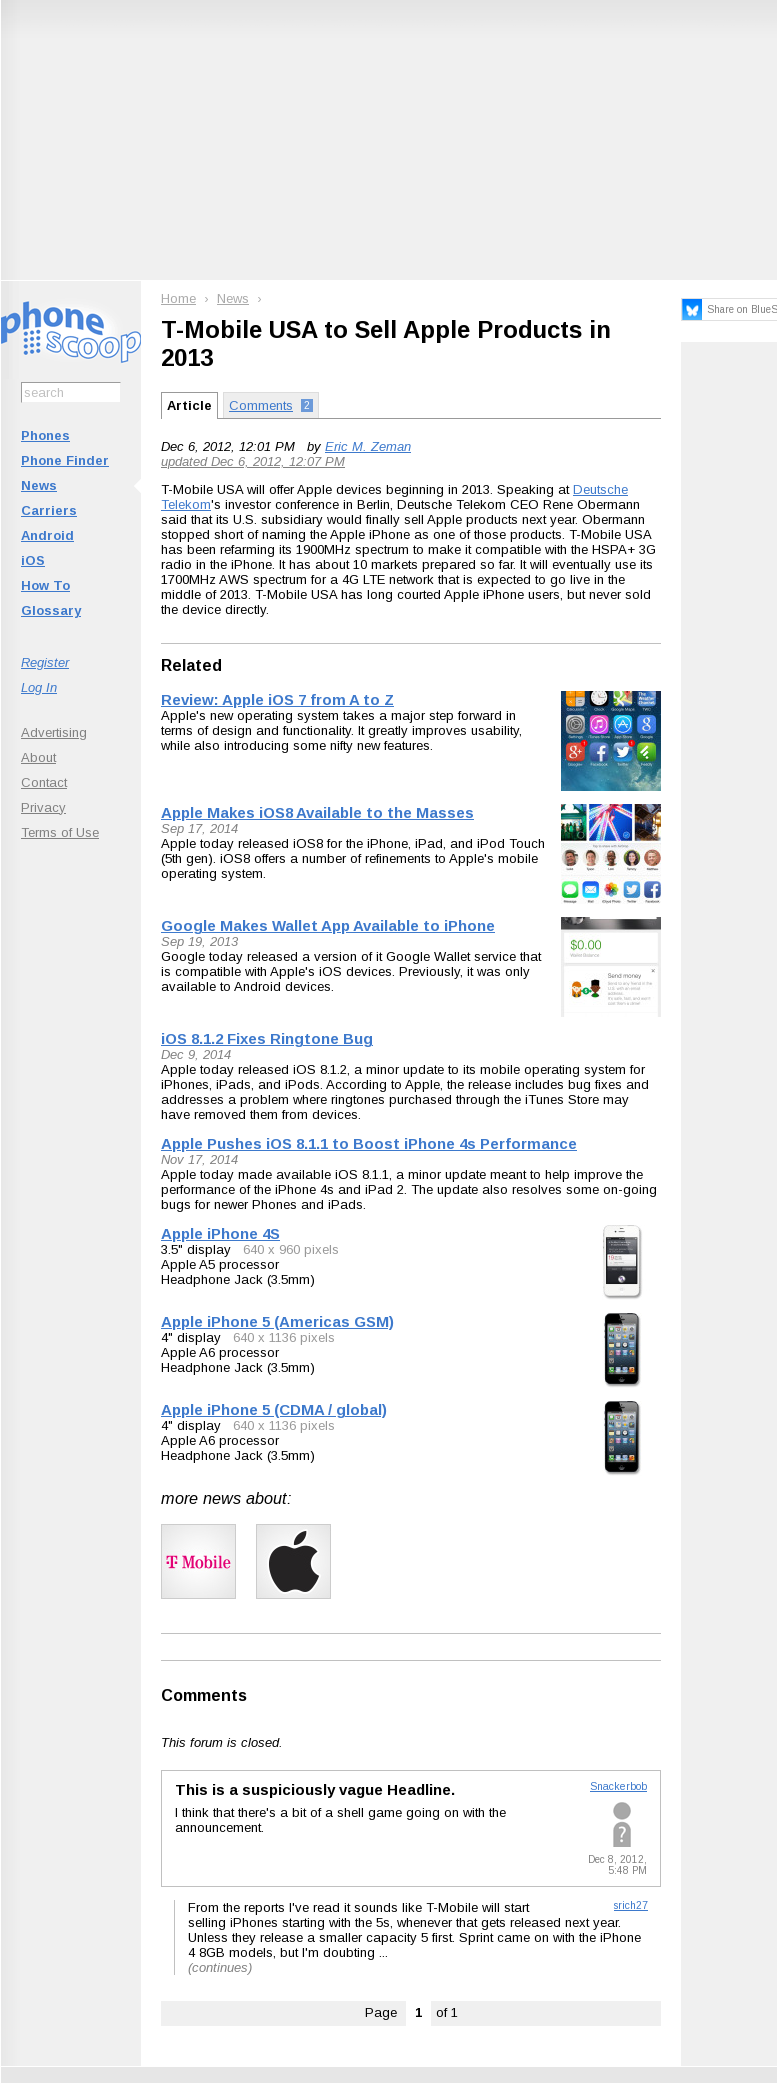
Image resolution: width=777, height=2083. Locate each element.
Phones (45, 435)
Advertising (54, 732)
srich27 (631, 1905)
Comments (204, 1695)
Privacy (43, 807)
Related (191, 665)
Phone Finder (65, 460)
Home (178, 298)
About (38, 757)
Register (45, 662)
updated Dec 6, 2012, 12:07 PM (253, 461)
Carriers (49, 510)
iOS (33, 560)
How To (45, 585)
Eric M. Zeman (368, 446)
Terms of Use (60, 832)
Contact (44, 782)
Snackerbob (618, 1786)
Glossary (51, 610)
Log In (39, 687)
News (39, 485)
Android (47, 535)
